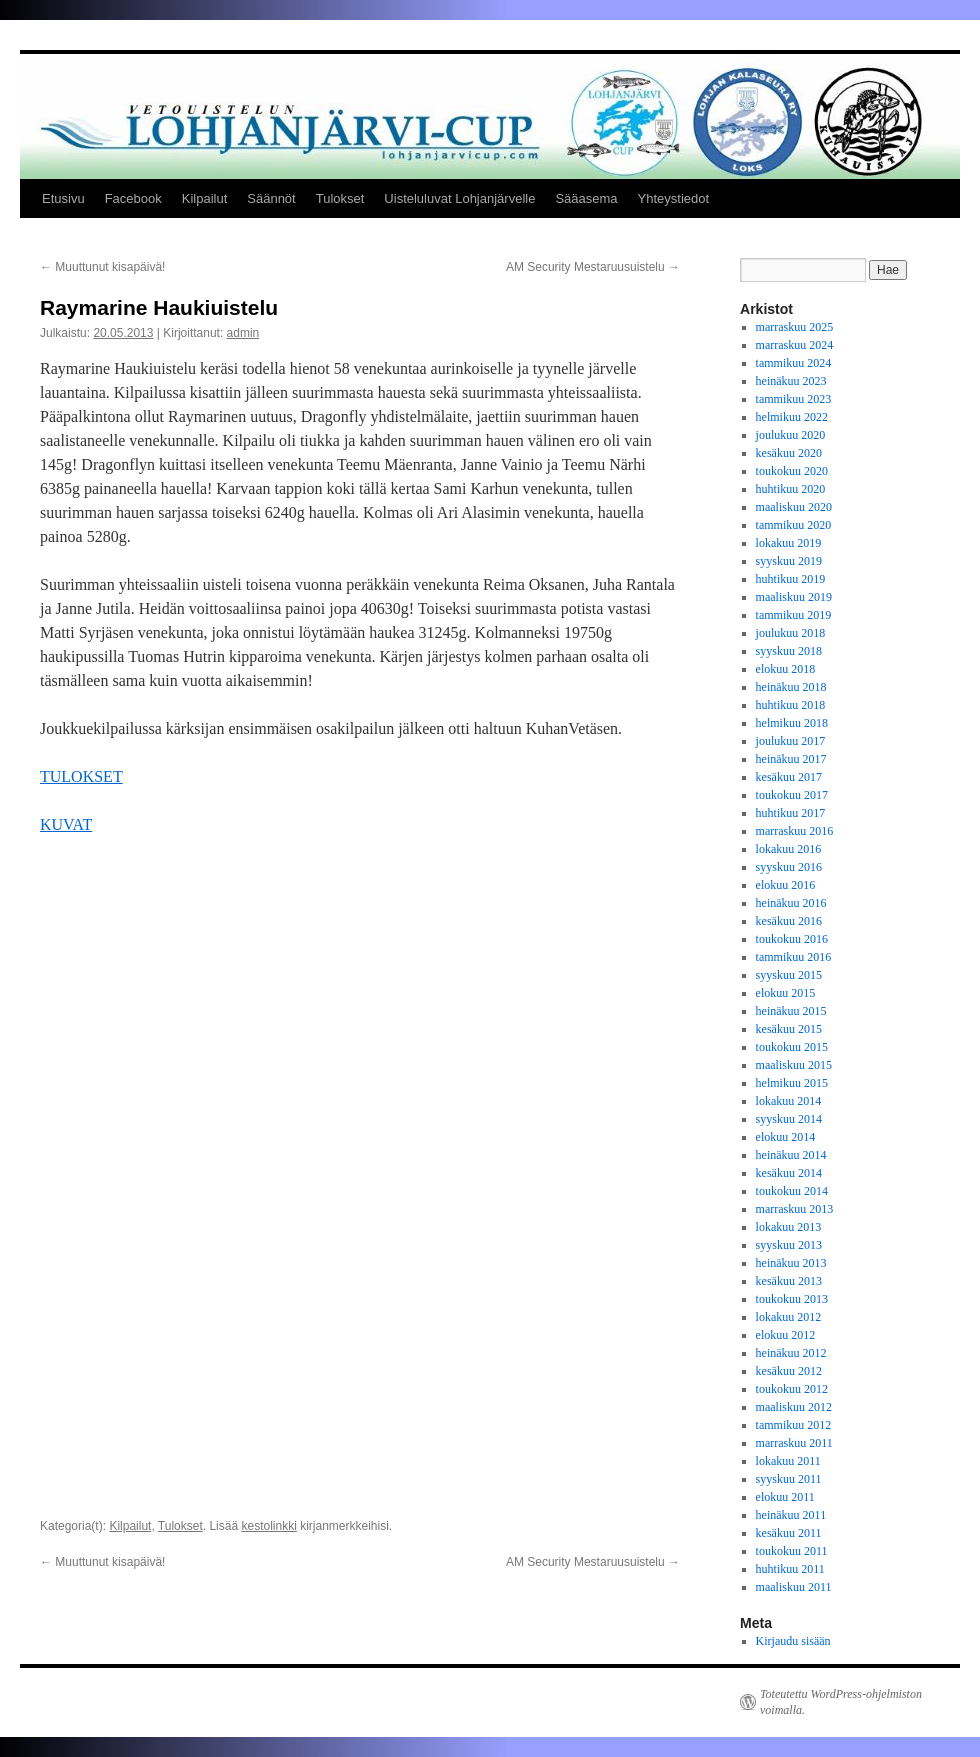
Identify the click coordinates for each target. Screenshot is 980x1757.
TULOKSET (81, 776)
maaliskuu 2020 (794, 507)
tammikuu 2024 (794, 363)
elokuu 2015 (786, 993)
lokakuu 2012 (789, 1317)
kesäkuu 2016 (789, 921)
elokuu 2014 (786, 1137)
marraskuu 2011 (794, 1443)
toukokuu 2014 (792, 1191)
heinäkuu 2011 (791, 1515)
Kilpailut (205, 198)
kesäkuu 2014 (789, 1173)
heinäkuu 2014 (791, 1155)
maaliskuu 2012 (794, 1407)
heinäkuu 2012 (791, 1353)
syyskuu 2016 (789, 867)
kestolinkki (268, 910)
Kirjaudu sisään (793, 1641)
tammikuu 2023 (794, 399)
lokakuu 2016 (789, 849)
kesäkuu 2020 (789, 453)
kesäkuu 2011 (789, 1533)
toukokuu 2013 (792, 1299)
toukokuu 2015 (792, 1047)
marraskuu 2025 (795, 327)
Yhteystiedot (674, 198)
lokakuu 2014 (789, 1101)
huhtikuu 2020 (791, 489)
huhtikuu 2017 (791, 813)
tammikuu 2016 (794, 957)
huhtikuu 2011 (790, 1569)
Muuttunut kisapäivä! (102, 267)
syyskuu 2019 (789, 561)
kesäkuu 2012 (789, 1371)
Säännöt (271, 198)
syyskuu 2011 (789, 1479)
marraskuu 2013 (795, 1209)
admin (243, 333)
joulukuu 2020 (791, 435)
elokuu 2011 (785, 1497)
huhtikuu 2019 (791, 579)
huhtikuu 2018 (791, 705)
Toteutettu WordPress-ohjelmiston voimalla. (841, 1702)
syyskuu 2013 (789, 1245)
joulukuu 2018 (791, 633)
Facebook (133, 198)
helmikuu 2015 (792, 1083)
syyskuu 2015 (789, 975)
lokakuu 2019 (789, 543)
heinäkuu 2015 (791, 1011)
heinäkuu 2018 (791, 687)
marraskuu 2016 (795, 831)
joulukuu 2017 (791, 741)
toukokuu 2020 (792, 471)
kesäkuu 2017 (789, 777)
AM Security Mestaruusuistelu (593, 267)
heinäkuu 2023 (791, 381)
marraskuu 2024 (795, 345)
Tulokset (340, 198)
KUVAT (66, 824)
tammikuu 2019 (794, 615)
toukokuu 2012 (792, 1389)
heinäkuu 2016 (791, 903)
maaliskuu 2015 (794, 1065)
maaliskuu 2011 (794, 1587)
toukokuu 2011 (792, 1551)
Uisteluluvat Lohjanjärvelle (459, 198)
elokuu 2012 (786, 1335)
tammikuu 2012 (794, 1425)
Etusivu (63, 198)
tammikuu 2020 (794, 525)
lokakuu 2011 (788, 1461)
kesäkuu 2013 (789, 1281)
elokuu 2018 (786, 669)
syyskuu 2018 (789, 651)
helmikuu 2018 (792, 723)
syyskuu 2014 (789, 1119)
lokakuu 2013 (789, 1227)
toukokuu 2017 (792, 795)
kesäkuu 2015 (789, 1029)
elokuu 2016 (786, 885)
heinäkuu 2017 (791, 759)
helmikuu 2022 (792, 417)
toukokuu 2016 (792, 939)
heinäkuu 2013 (791, 1263)
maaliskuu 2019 (794, 597)
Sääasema (586, 198)
